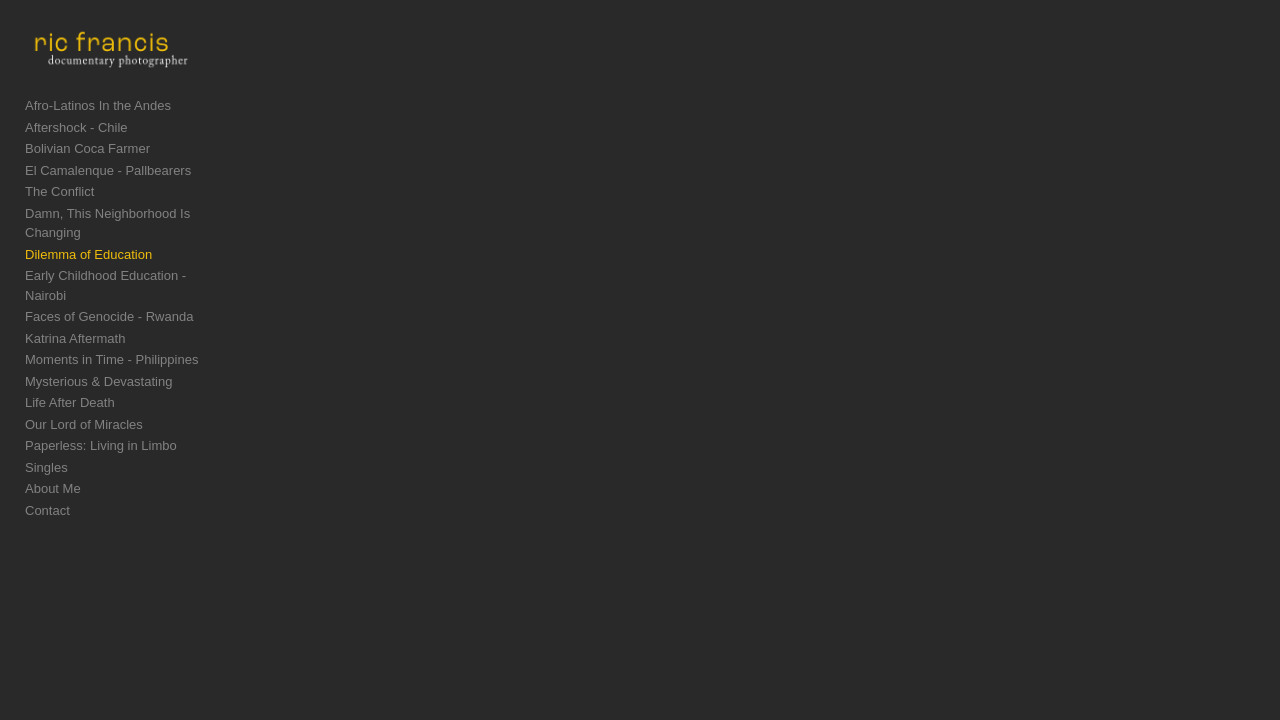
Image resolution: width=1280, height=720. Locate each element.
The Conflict (59, 210)
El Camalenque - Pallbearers (108, 189)
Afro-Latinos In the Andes (98, 124)
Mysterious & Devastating (98, 361)
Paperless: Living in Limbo (101, 425)
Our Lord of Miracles (84, 404)
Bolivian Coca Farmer (87, 167)
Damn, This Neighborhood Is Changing (137, 232)
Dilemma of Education (88, 253)
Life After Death (70, 382)
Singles (46, 447)
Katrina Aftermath (75, 318)
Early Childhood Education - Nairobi (128, 275)
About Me (53, 468)
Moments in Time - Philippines (111, 339)
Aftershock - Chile (76, 146)
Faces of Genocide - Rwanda (109, 296)
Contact (47, 490)
